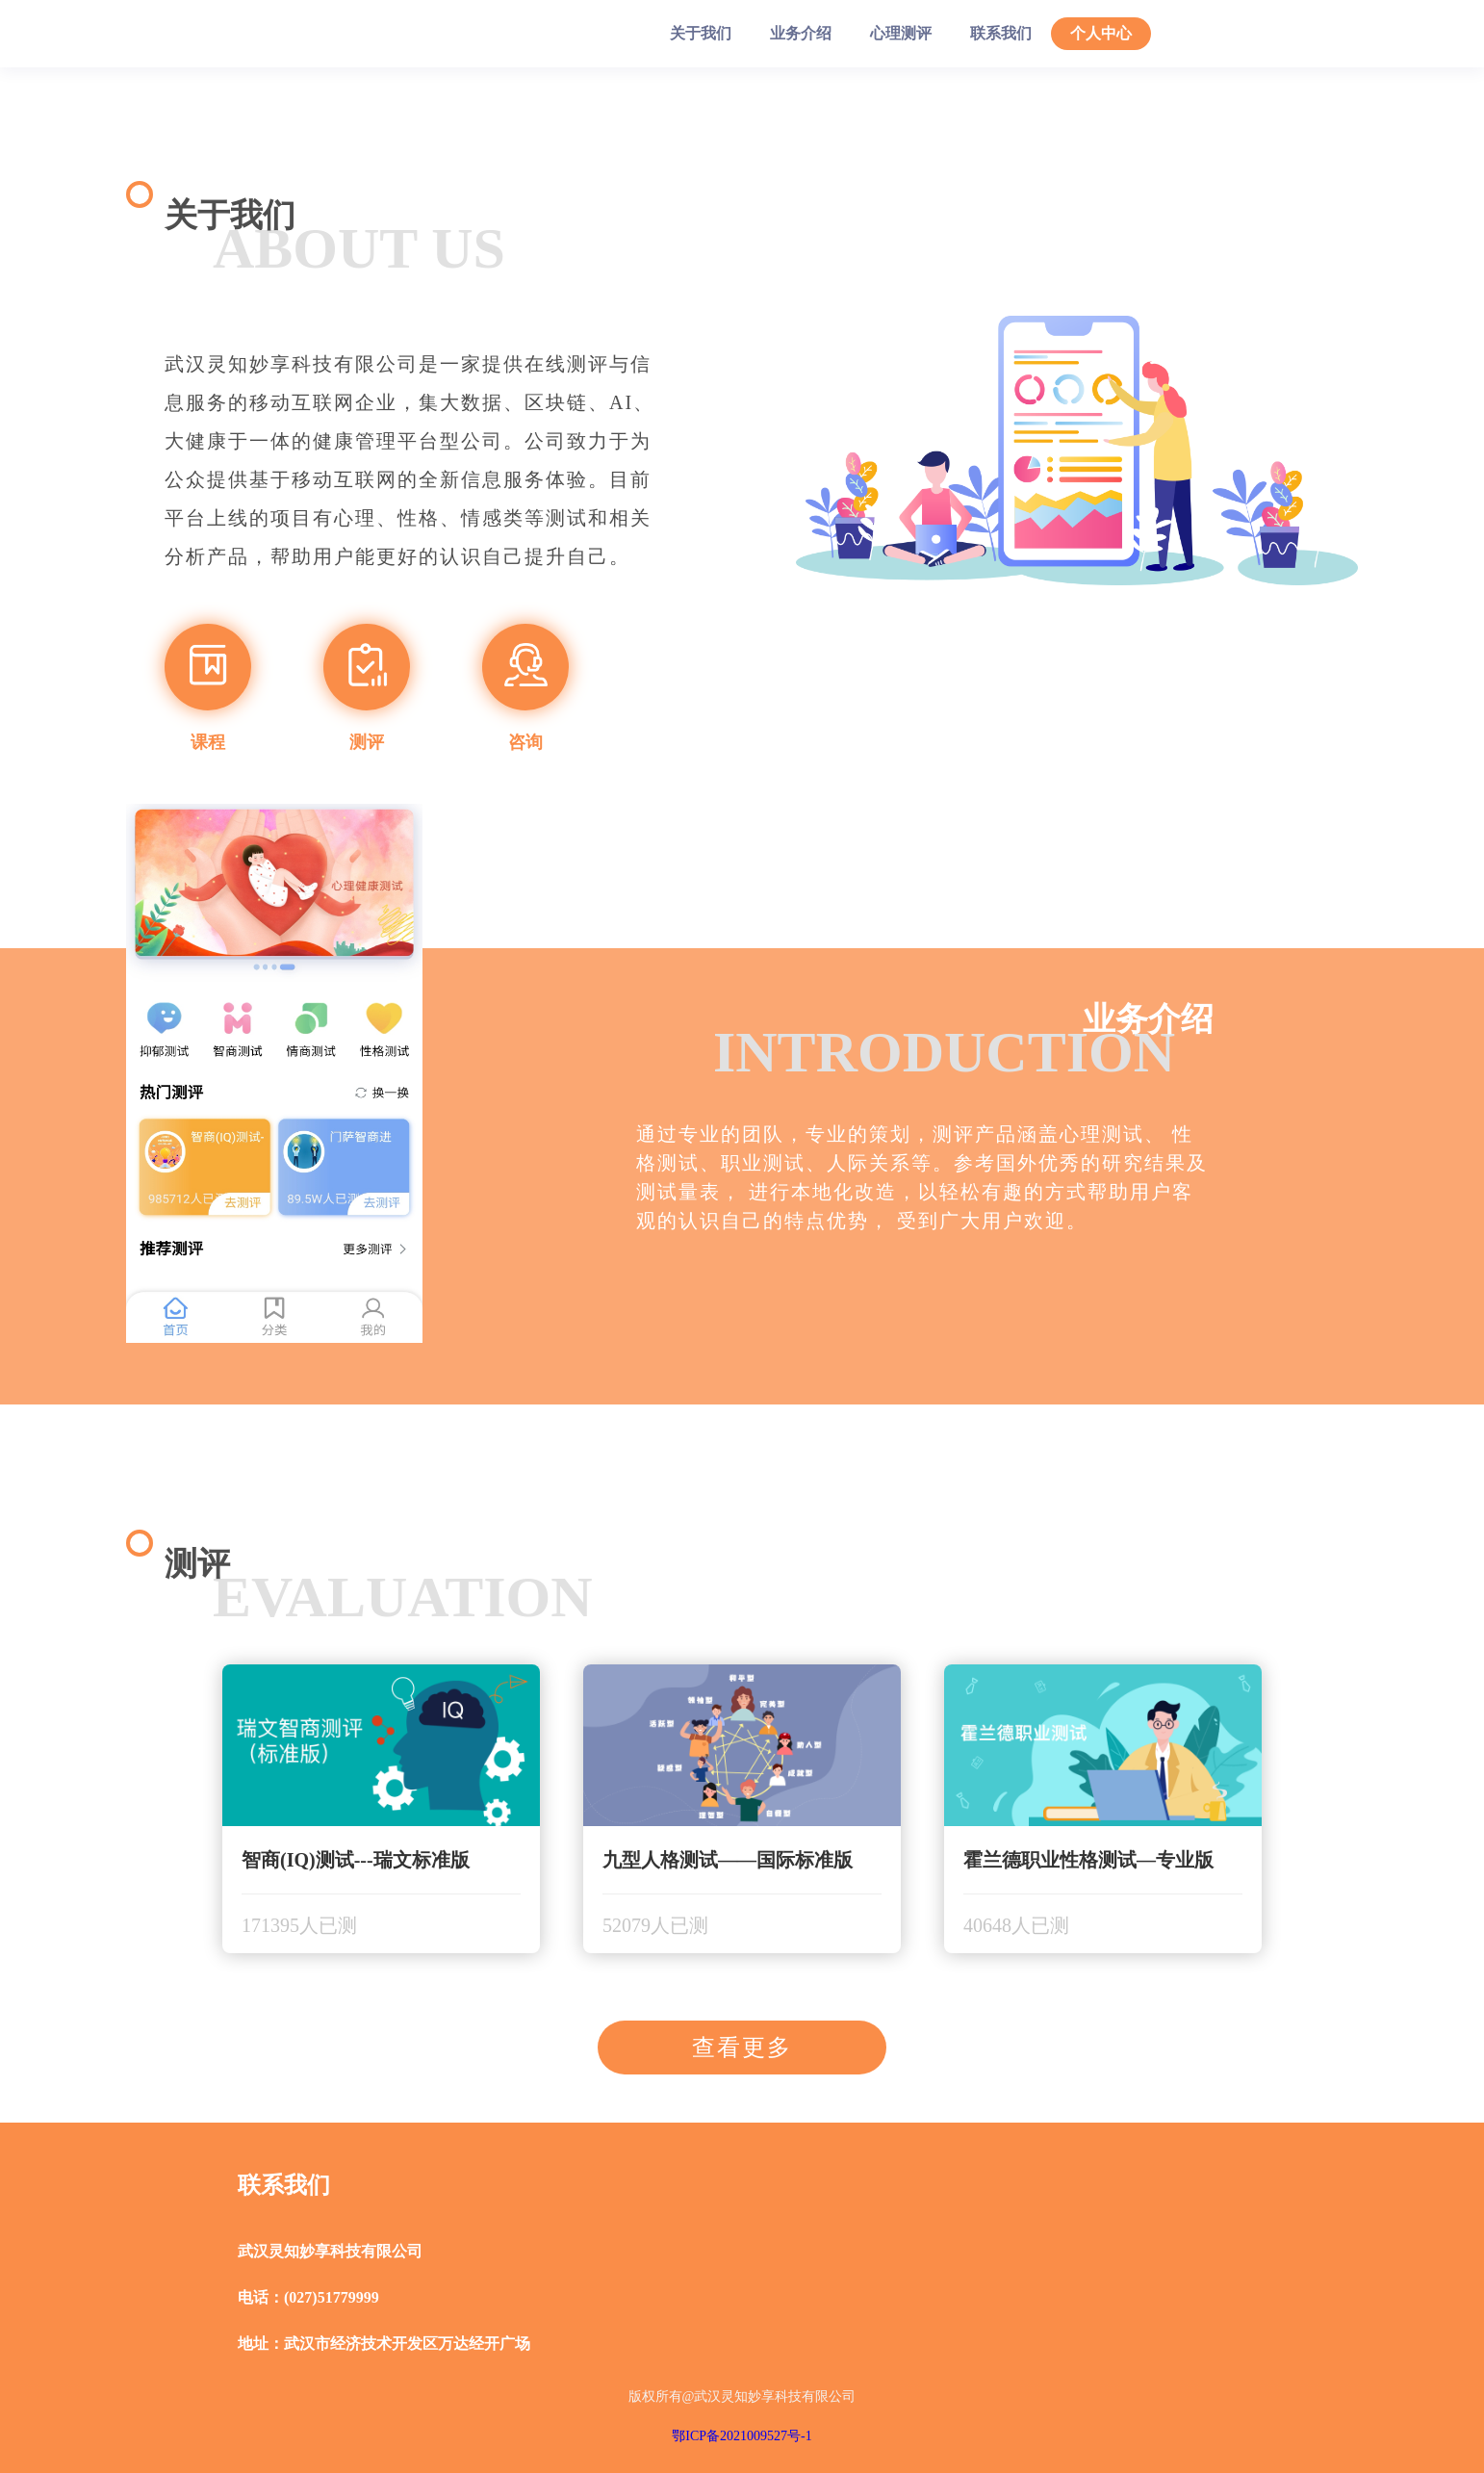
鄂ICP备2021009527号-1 (741, 2436)
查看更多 (742, 2047)
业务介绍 (801, 33)
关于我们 (700, 33)
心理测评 (901, 33)
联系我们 (1001, 33)
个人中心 (1101, 33)
